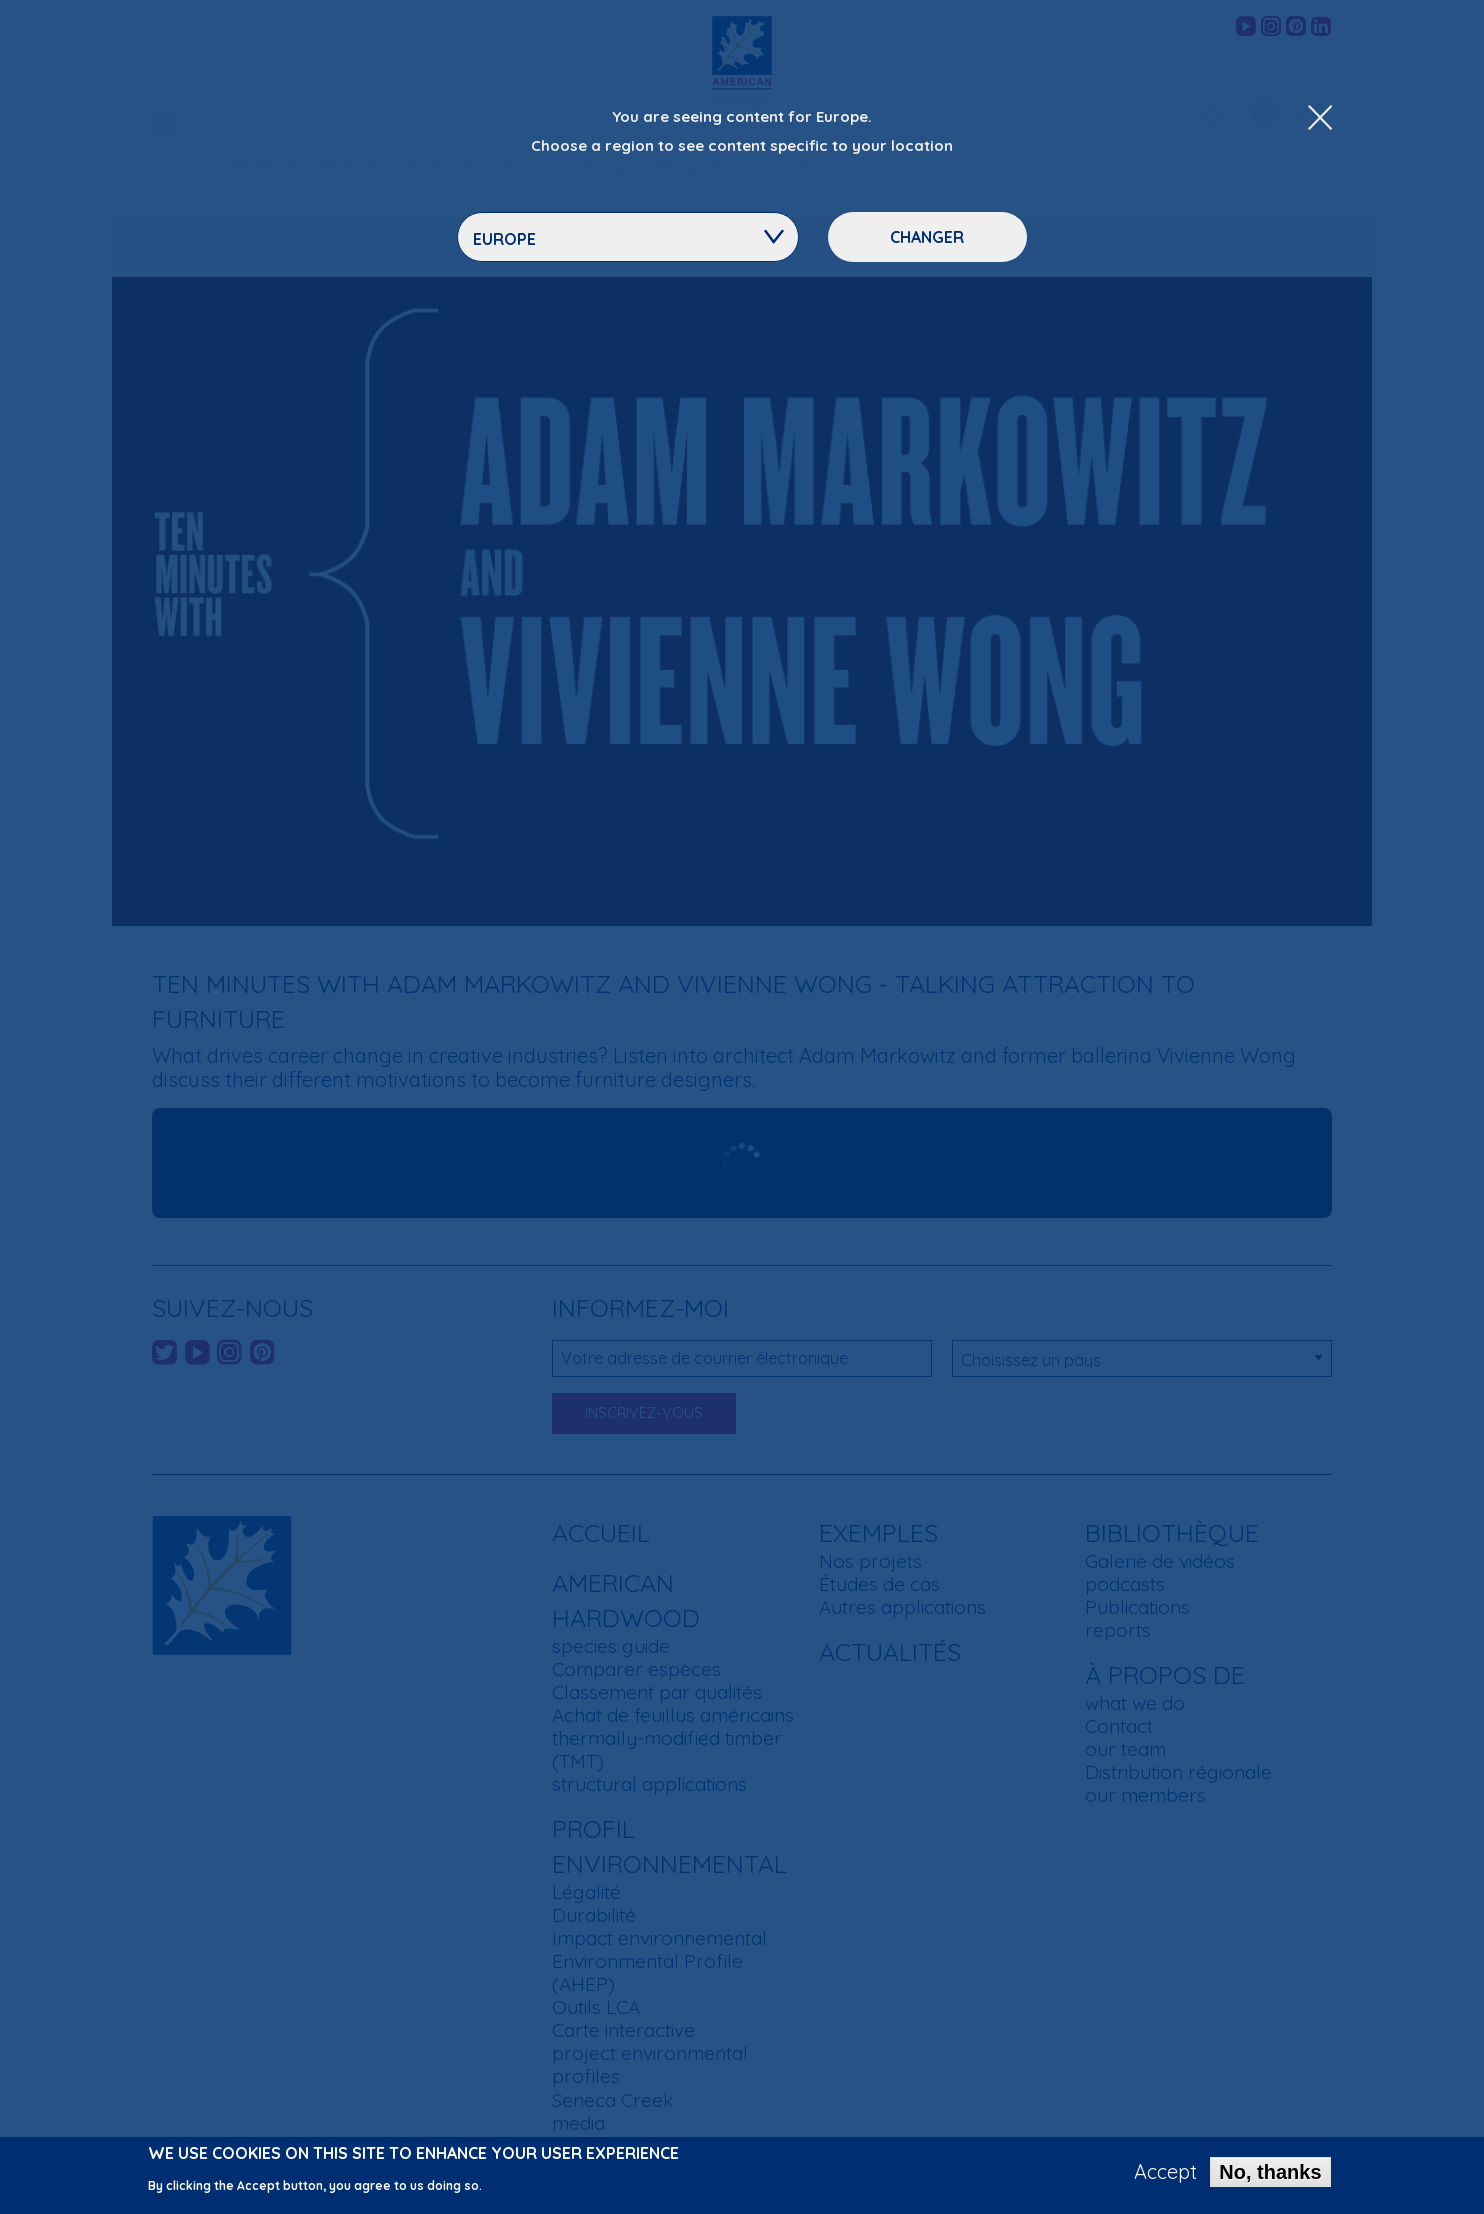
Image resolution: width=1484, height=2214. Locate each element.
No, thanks (1270, 2172)
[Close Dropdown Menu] (1320, 119)
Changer (927, 237)
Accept (1165, 2172)
